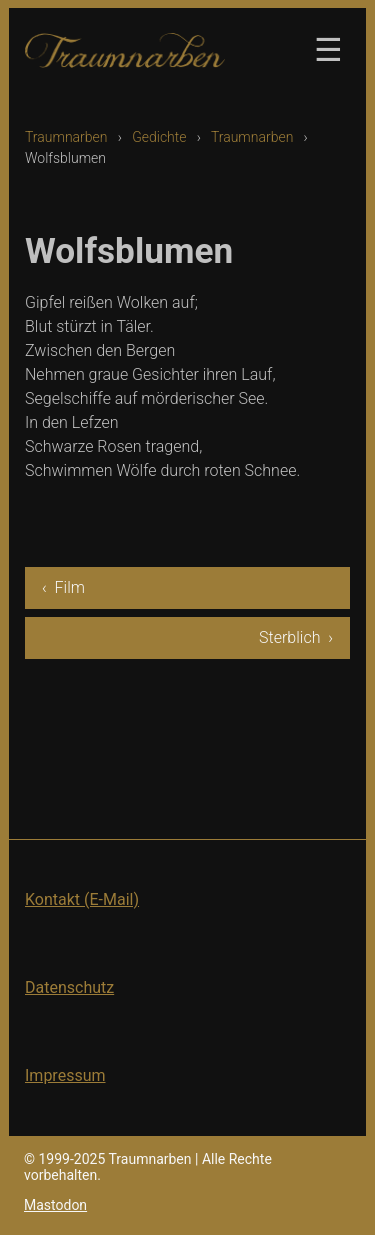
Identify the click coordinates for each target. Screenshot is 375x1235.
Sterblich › (296, 637)
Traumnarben (66, 137)
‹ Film (63, 587)
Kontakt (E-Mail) (82, 899)
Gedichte (159, 137)
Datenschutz (69, 987)
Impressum (65, 1075)
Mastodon (55, 1205)
